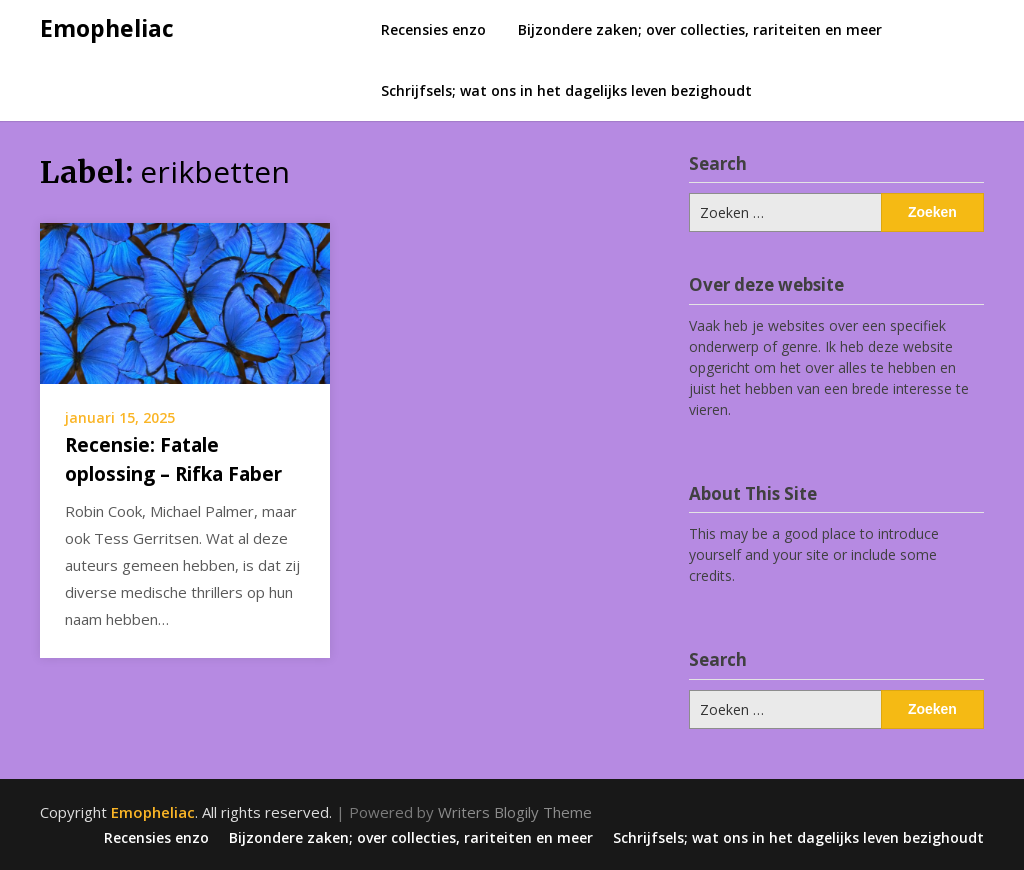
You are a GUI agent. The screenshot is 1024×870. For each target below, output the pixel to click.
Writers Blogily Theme (515, 812)
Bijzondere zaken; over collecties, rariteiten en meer (700, 29)
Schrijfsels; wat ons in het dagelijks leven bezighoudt (566, 90)
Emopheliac (107, 28)
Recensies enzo (433, 29)
